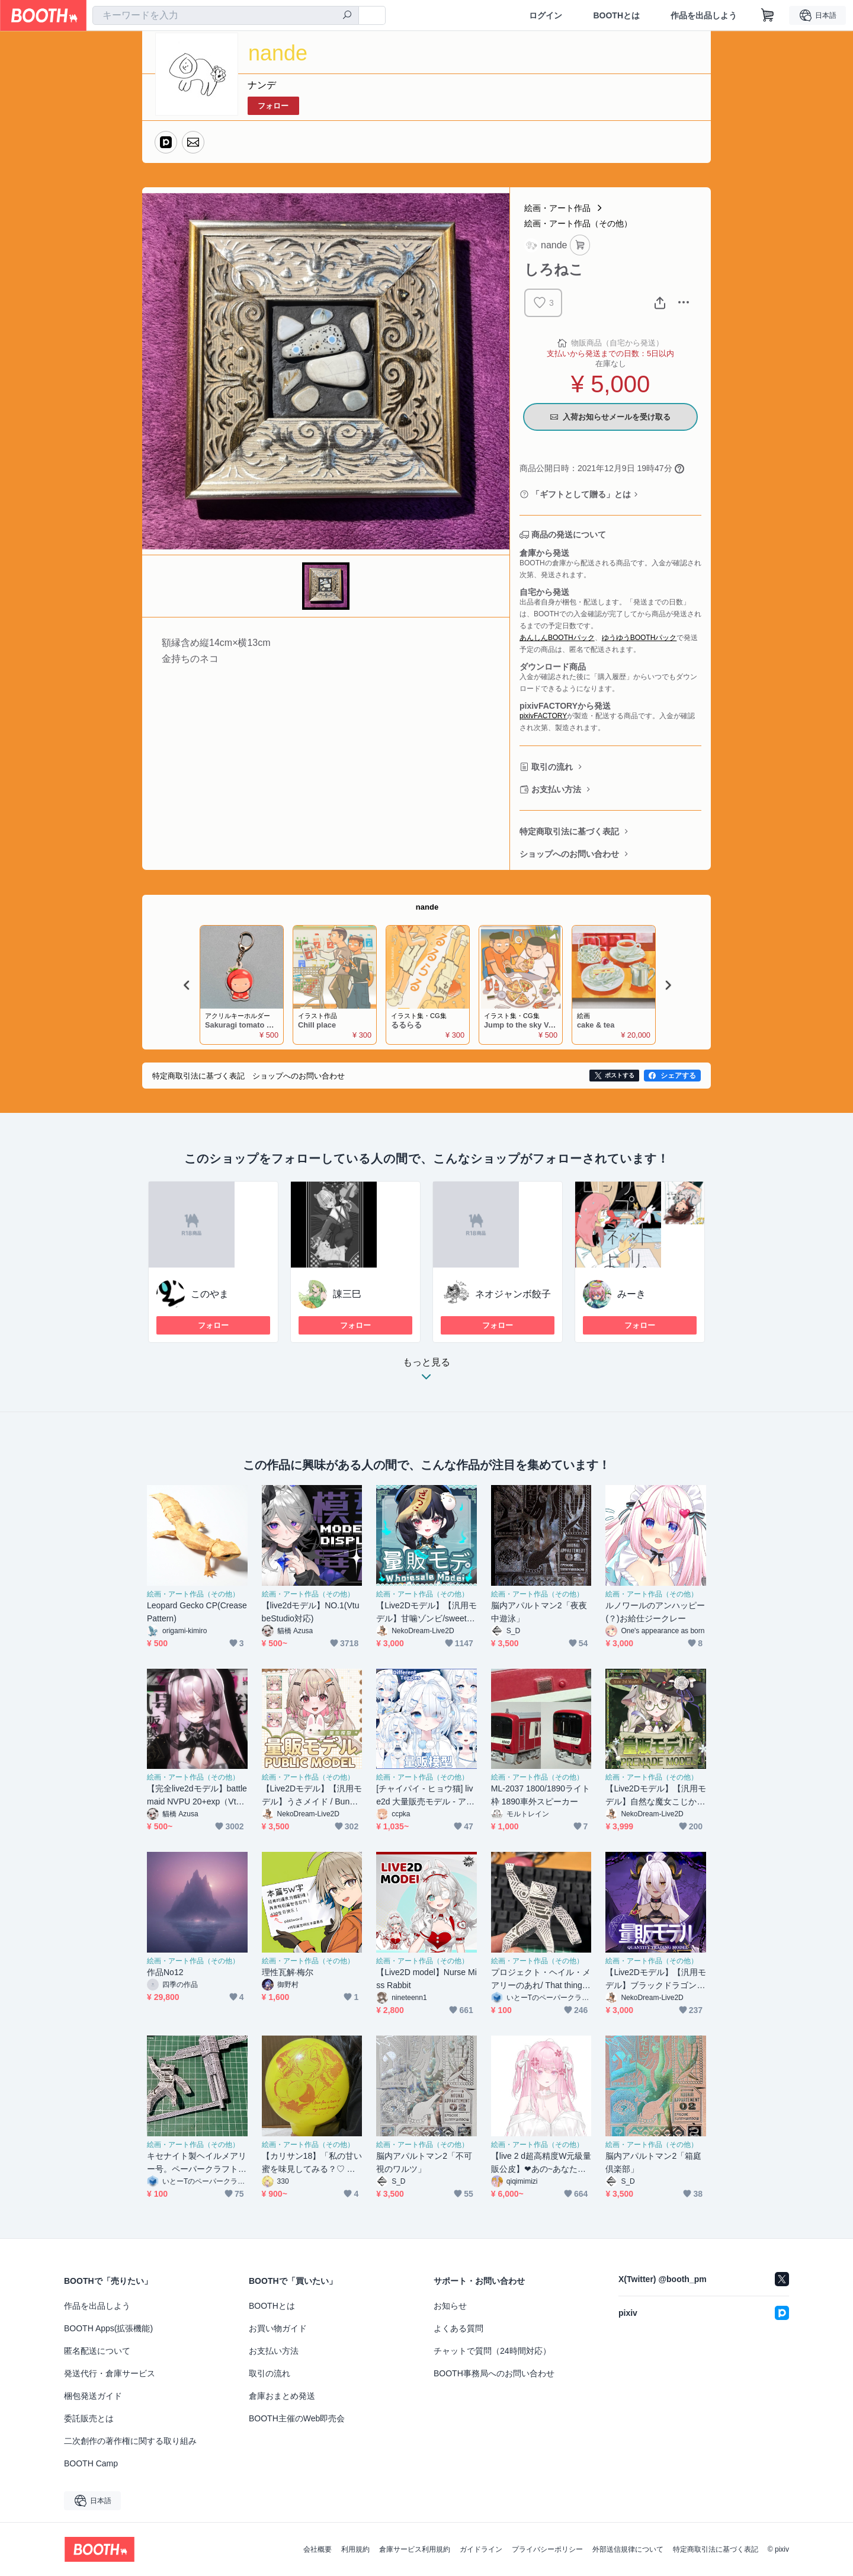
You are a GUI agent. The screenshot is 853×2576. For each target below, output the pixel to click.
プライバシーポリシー (547, 2549)
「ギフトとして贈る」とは (581, 494)
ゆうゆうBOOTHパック (639, 637)
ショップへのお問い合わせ (569, 854)
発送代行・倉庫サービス (109, 2373)
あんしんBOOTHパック (557, 637)
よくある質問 (458, 2328)
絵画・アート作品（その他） (578, 223)
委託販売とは (89, 2418)
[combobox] (225, 15)
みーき (631, 1294)
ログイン (545, 15)
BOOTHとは (616, 15)
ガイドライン (481, 2549)
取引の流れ (552, 767)
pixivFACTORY (543, 716)
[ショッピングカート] (767, 15)
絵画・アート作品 (557, 208)
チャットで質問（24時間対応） (492, 2351)
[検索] (347, 16)
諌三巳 (347, 1294)
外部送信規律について (627, 2549)
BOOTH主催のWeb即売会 (297, 2418)
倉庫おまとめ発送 (282, 2396)
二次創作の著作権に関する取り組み (130, 2441)
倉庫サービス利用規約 (414, 2549)
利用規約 (355, 2549)
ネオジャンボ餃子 (513, 1294)
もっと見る (426, 1373)
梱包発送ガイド (93, 2396)
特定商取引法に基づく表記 (569, 831)
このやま (210, 1294)
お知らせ (450, 2306)
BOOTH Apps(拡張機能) (108, 2328)
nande (427, 907)
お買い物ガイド (278, 2328)
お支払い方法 (556, 789)
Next (667, 984)
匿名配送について (97, 2351)
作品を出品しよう (704, 15)
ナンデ (262, 85)
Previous (187, 984)
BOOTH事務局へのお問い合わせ (494, 2373)
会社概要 (317, 2549)
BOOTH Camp (91, 2463)
